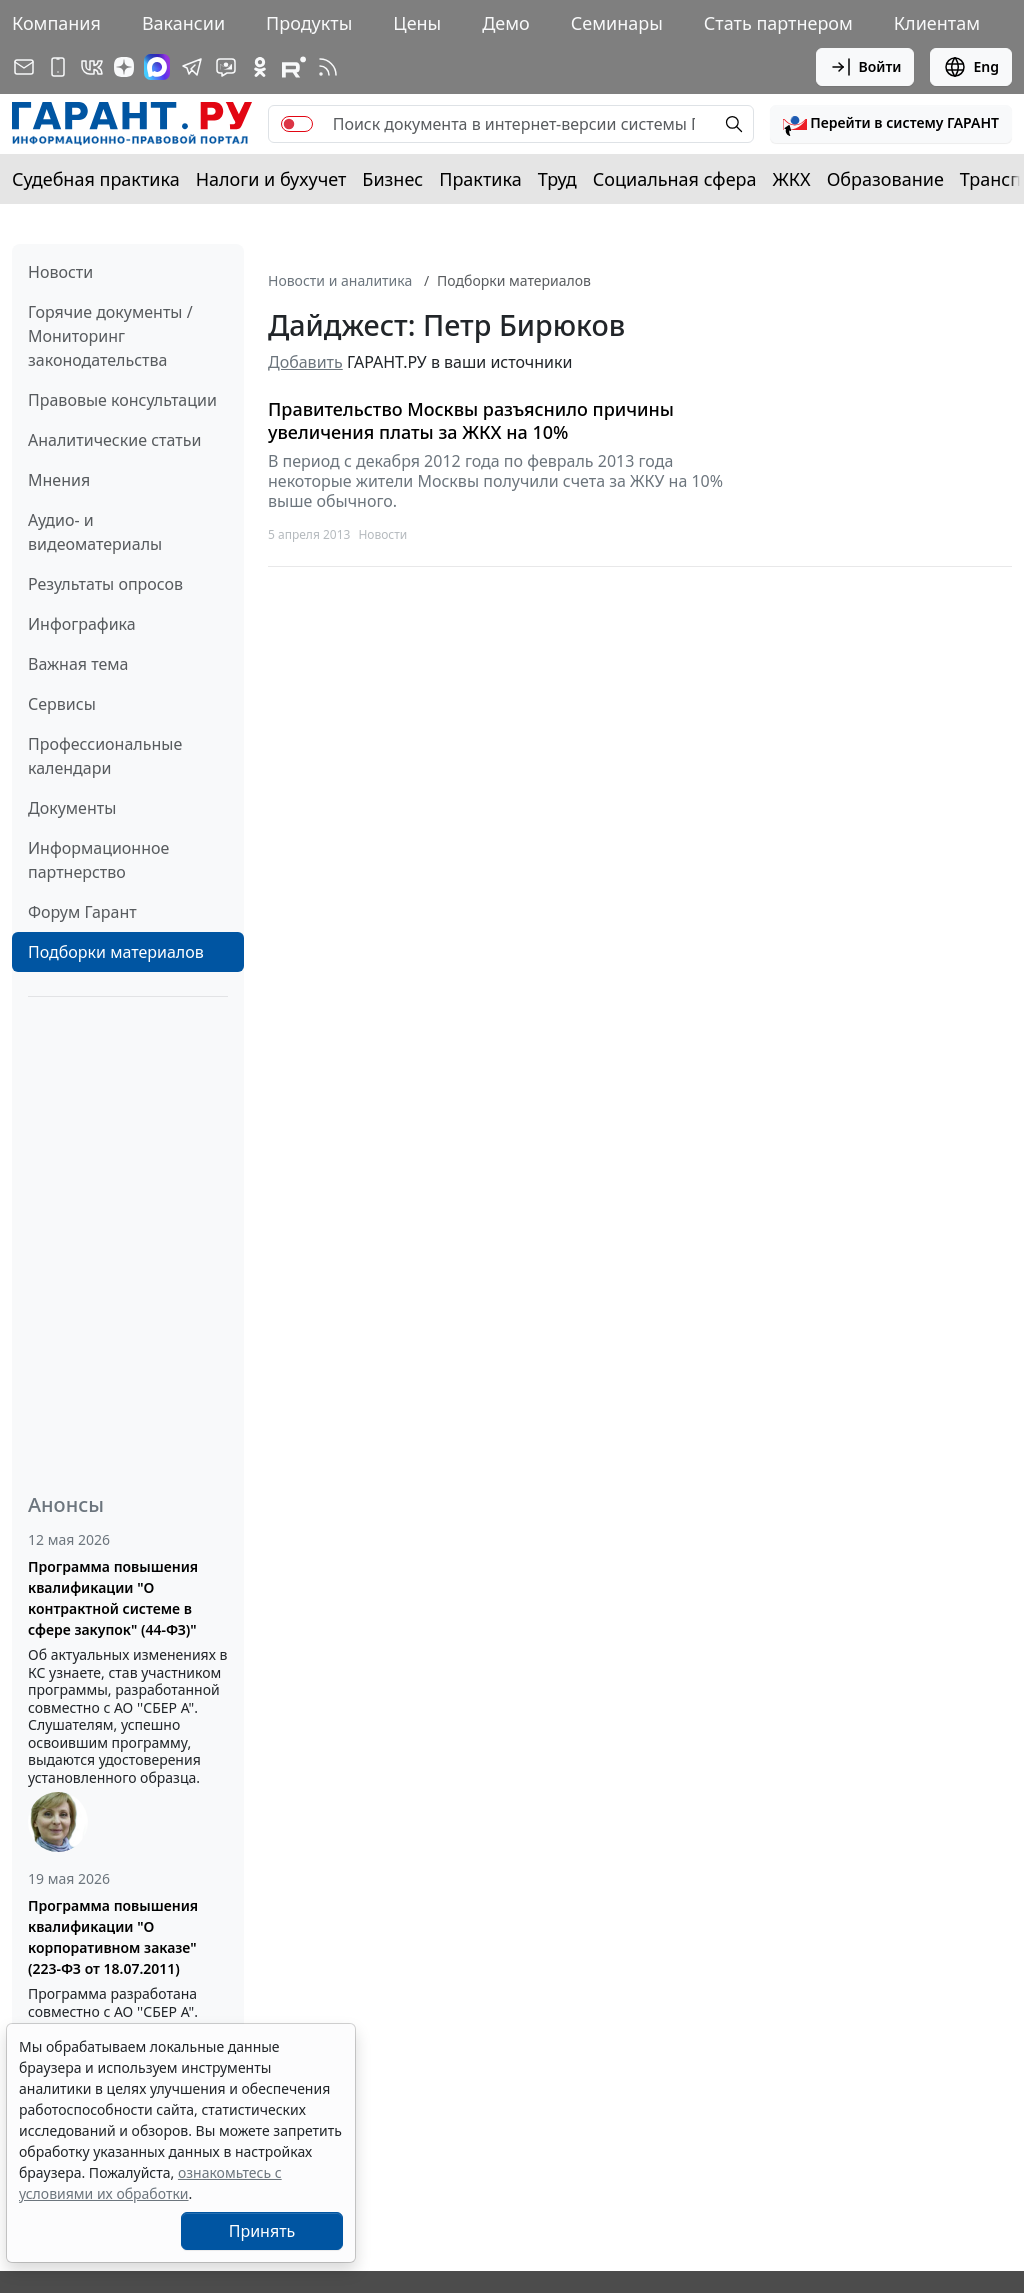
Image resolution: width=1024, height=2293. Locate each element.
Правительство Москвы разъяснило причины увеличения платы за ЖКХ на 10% (471, 420)
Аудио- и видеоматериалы (95, 532)
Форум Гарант (82, 912)
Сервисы (62, 704)
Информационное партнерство (98, 860)
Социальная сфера (675, 179)
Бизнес (392, 179)
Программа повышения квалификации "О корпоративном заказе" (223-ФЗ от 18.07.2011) (113, 1937)
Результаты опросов (105, 584)
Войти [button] (865, 67)
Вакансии (183, 23)
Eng (971, 67)
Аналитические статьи (114, 440)
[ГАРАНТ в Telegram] (192, 67)
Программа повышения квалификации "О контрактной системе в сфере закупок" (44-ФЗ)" (113, 1598)
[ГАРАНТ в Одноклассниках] (260, 67)
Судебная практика (96, 179)
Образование (885, 179)
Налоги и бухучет (271, 179)
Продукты (309, 23)
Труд (557, 179)
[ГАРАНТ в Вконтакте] (92, 67)
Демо (506, 23)
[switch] (297, 124)
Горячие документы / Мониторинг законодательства (110, 336)
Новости (60, 272)
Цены (417, 23)
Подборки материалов (116, 952)
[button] (891, 124)
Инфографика (82, 624)
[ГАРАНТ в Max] (157, 67)
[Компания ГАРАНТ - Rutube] (294, 67)
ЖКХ (792, 179)
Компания (56, 23)
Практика (480, 179)
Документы (72, 808)
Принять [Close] (262, 2231)
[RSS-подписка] (328, 67)
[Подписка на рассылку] (24, 67)
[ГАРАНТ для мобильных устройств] (58, 67)
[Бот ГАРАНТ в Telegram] (226, 67)
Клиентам (937, 23)
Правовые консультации (122, 400)
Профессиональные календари (105, 756)
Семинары (617, 23)
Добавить (305, 362)
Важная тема (78, 664)
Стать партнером (778, 23)
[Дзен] (124, 67)
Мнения (59, 480)
